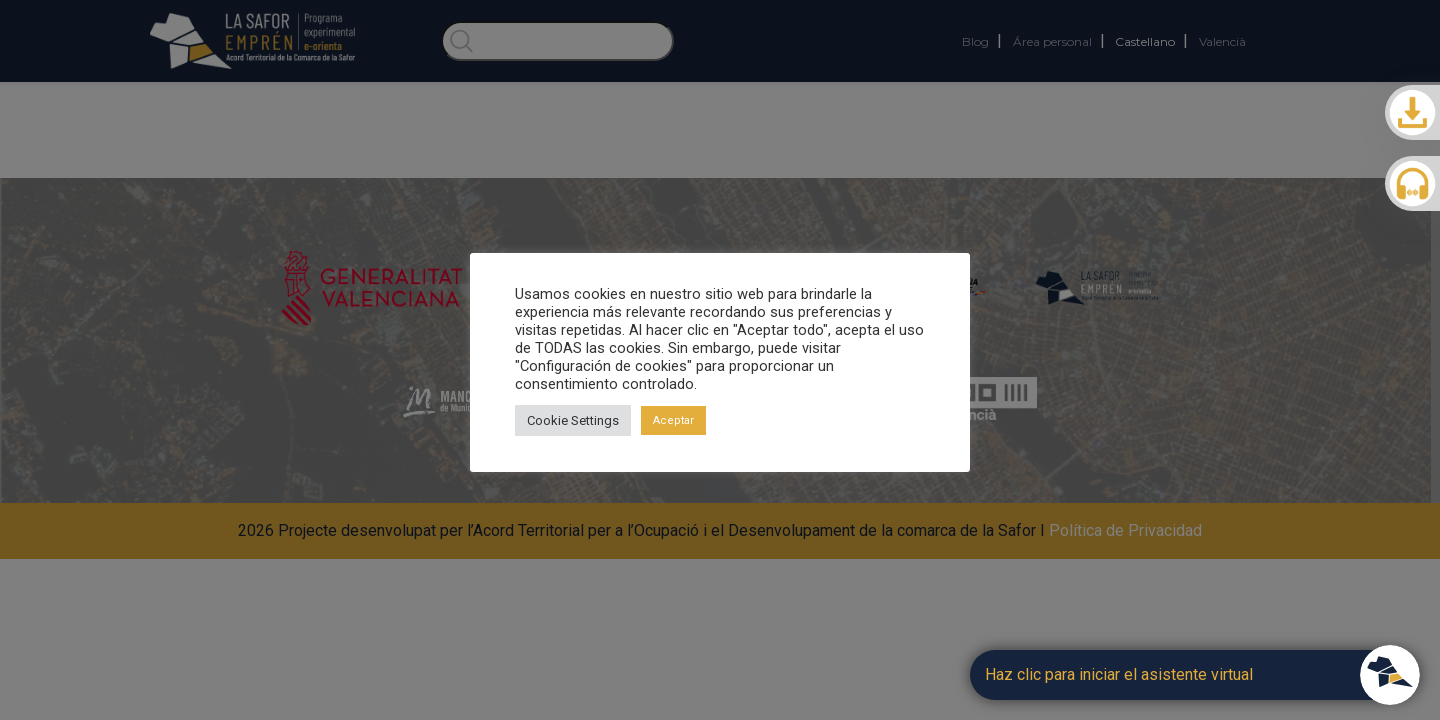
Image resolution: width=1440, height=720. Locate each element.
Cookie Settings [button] (573, 420)
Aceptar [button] (673, 420)
